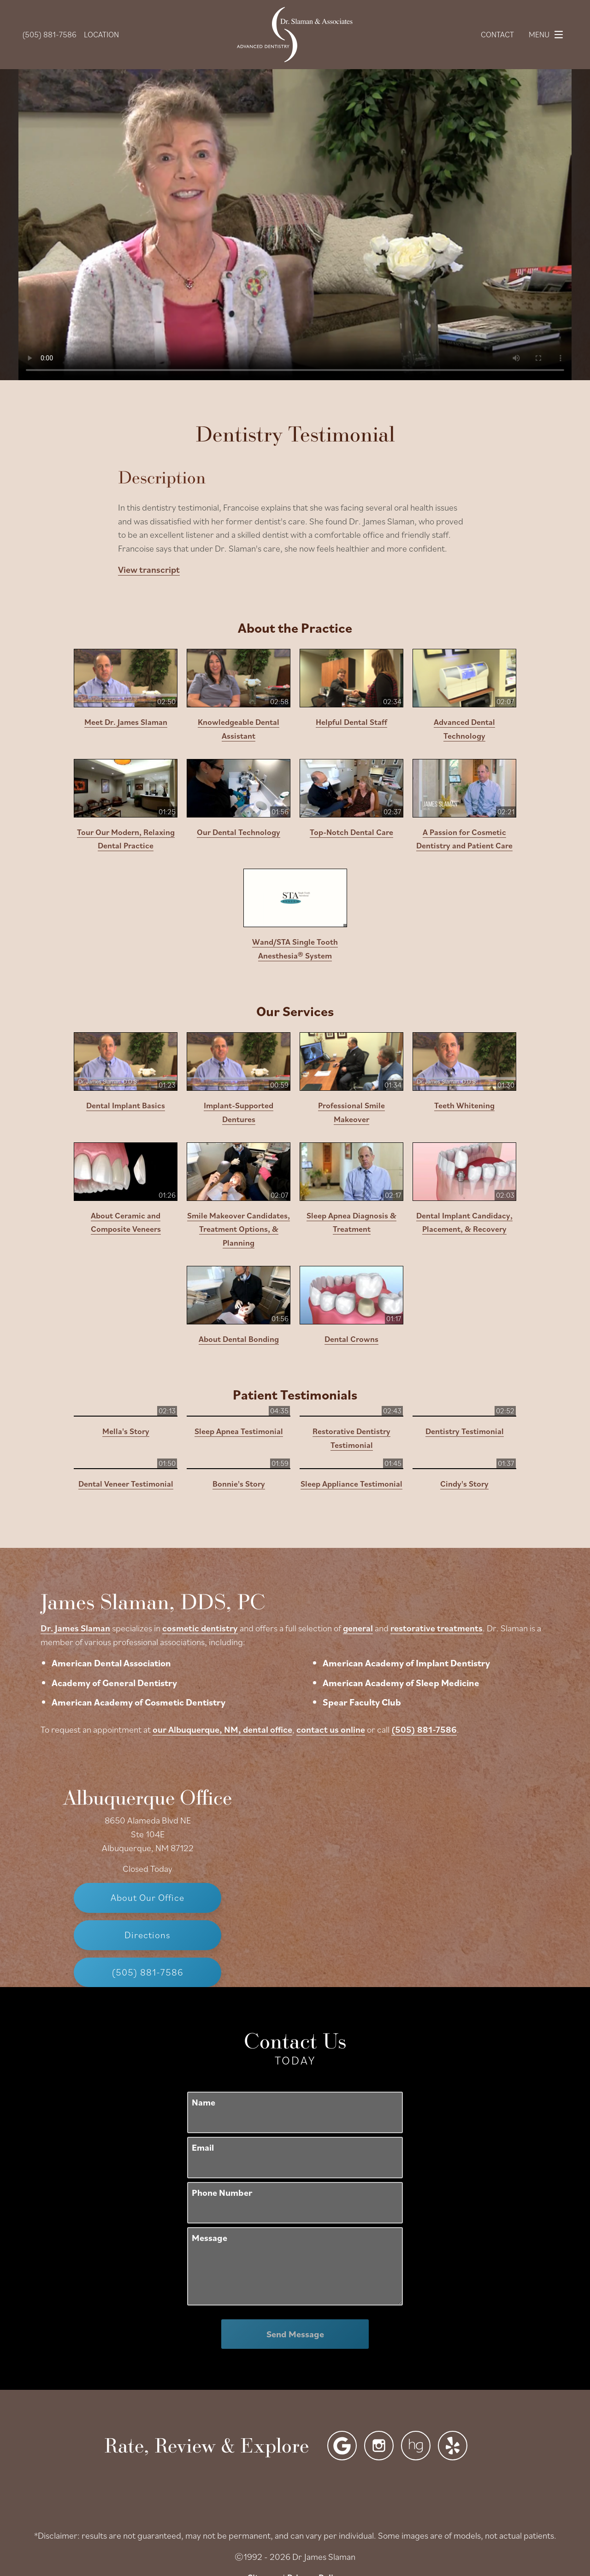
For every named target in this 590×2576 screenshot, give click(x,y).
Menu (548, 34)
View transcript (149, 569)
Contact (497, 34)
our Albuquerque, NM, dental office (314, 1611)
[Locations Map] (442, 1671)
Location (101, 34)
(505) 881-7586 (516, 1611)
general (450, 1510)
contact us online (422, 1611)
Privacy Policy (314, 2459)
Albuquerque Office (147, 1679)
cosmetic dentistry (292, 1510)
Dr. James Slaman (167, 1510)
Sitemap (264, 2459)
